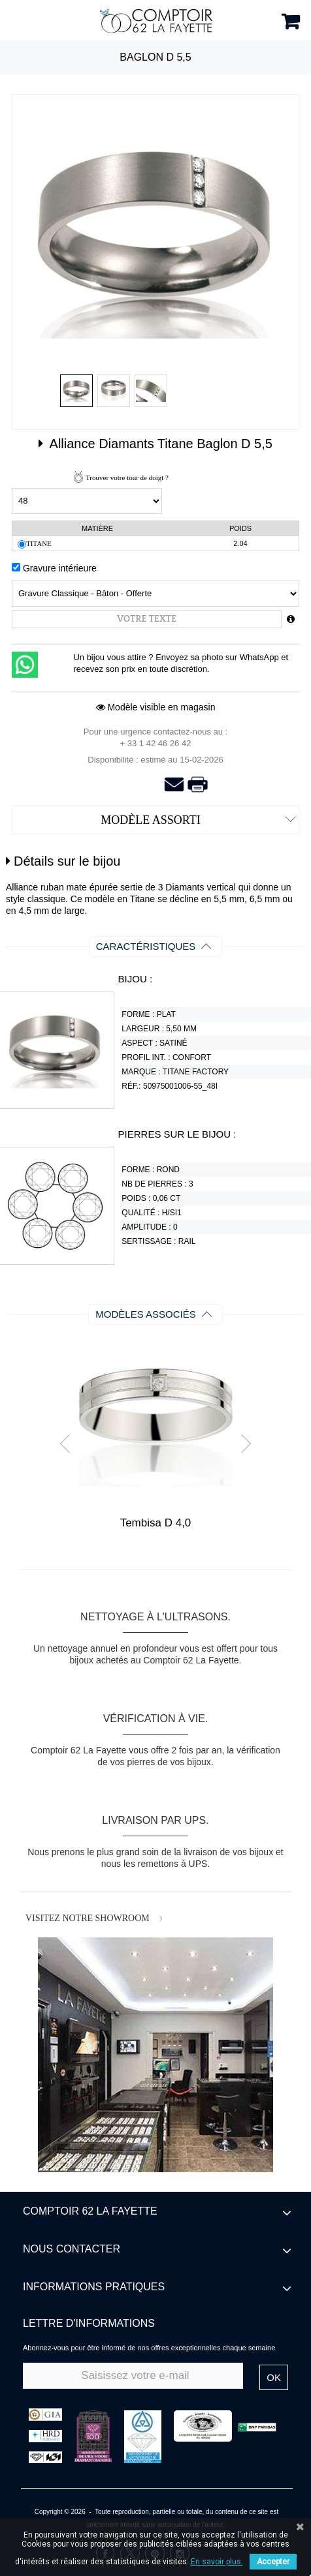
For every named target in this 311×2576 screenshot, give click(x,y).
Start (151, 1561)
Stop (161, 1561)
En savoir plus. (217, 2561)
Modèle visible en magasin (156, 707)
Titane (39, 543)
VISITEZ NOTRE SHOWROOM (87, 1918)
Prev (69, 1443)
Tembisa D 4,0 (155, 1523)
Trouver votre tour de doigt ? (127, 477)
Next (242, 1443)
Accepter (273, 2561)
